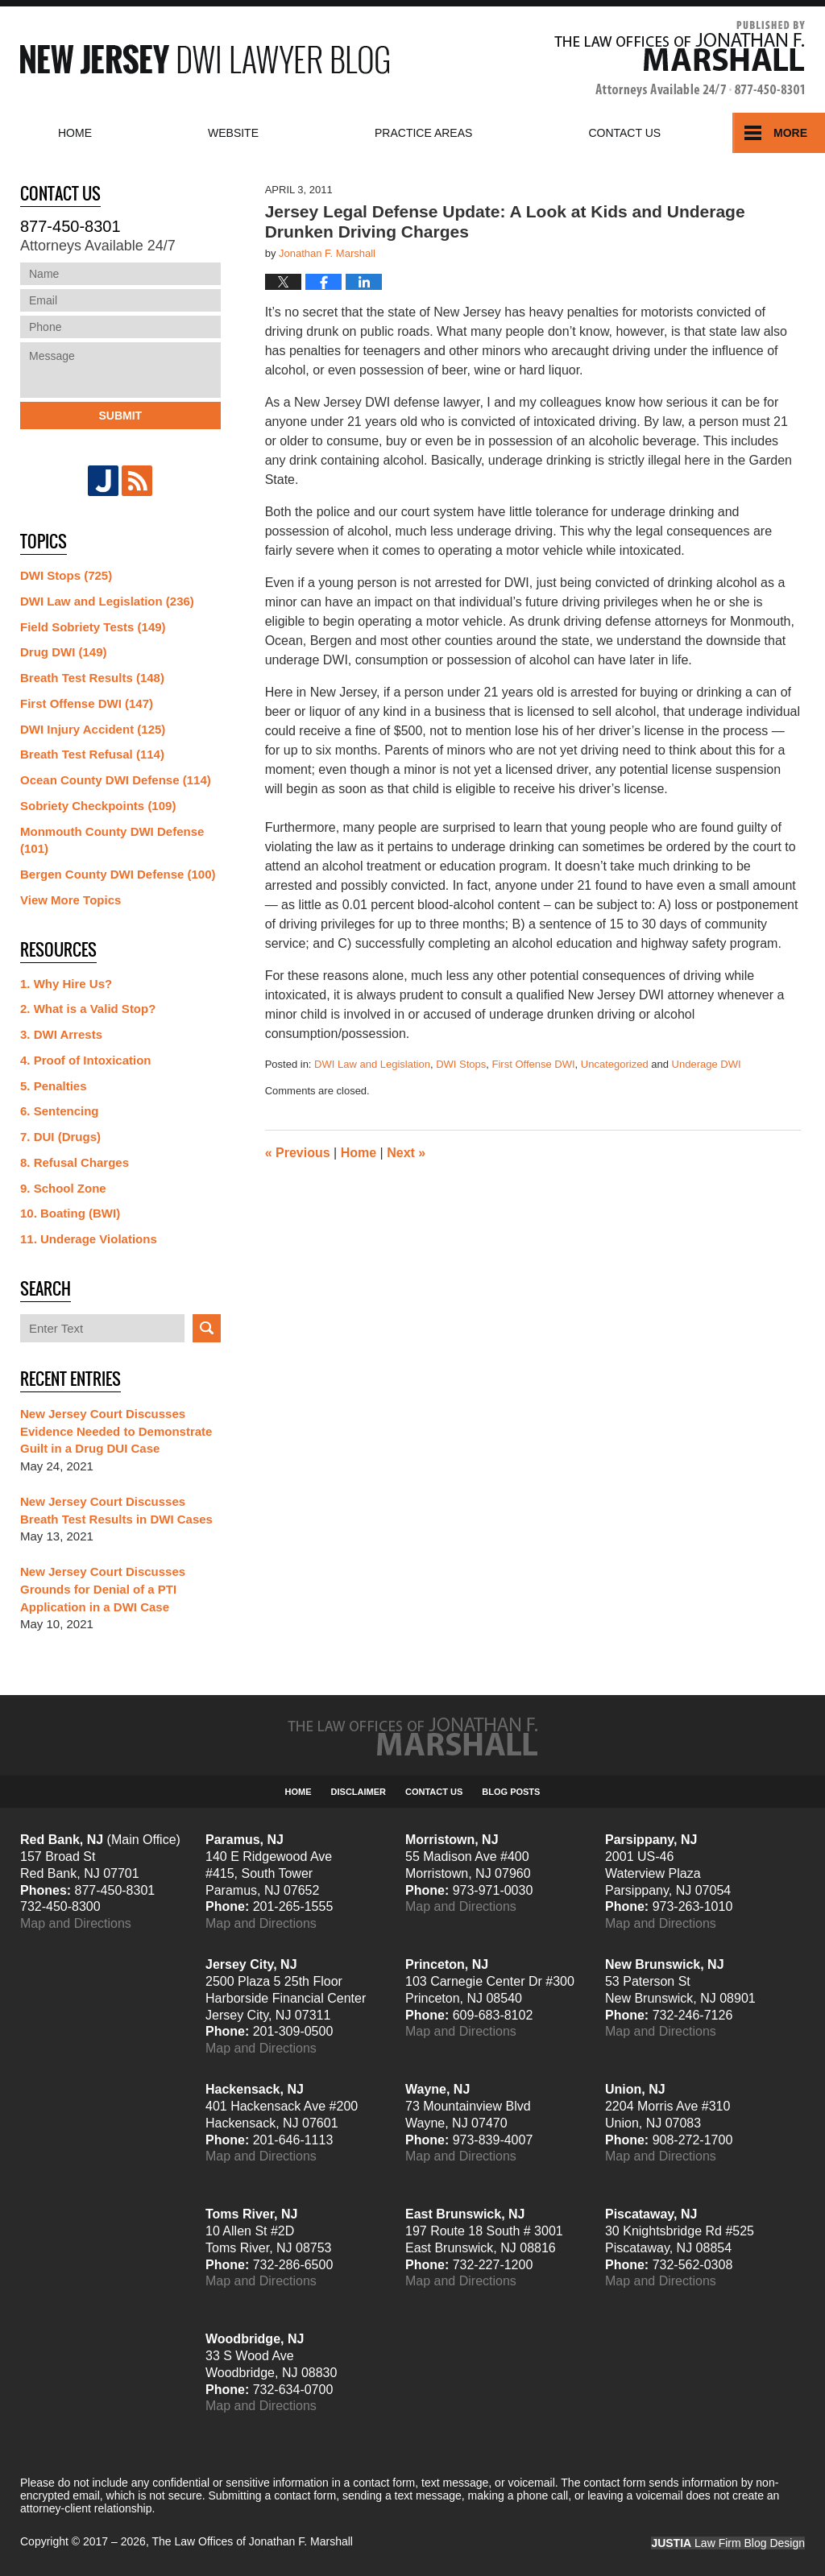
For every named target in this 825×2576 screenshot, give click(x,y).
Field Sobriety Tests (93, 627)
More (790, 132)
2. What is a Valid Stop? (87, 1008)
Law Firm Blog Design (728, 2543)
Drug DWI (63, 652)
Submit (120, 415)
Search (207, 1328)
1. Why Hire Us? (66, 983)
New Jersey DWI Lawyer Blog (204, 59)
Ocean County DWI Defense (115, 780)
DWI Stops (461, 1064)
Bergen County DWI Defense (118, 874)
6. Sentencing (59, 1111)
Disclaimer (358, 1792)
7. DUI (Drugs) (60, 1136)
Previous (297, 1153)
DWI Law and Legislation (372, 1064)
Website (233, 132)
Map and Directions (75, 1923)
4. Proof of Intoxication (85, 1060)
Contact (624, 132)
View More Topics (70, 900)
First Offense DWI (533, 1064)
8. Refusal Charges (74, 1162)
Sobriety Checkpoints (98, 805)
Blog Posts (511, 1792)
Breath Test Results (92, 677)
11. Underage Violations (88, 1239)
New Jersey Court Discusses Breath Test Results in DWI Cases (116, 1510)
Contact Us (433, 1792)
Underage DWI (706, 1064)
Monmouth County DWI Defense (112, 840)
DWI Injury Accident (92, 729)
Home (75, 132)
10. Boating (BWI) (70, 1213)
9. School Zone (63, 1188)
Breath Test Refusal (92, 754)
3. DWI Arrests (61, 1034)
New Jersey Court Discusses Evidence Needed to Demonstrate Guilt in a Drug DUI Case (116, 1431)
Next (406, 1153)
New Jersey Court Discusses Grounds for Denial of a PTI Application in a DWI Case (102, 1589)
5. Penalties (53, 1086)
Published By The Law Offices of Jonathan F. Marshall (679, 59)
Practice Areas (423, 132)
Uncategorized (615, 1064)
